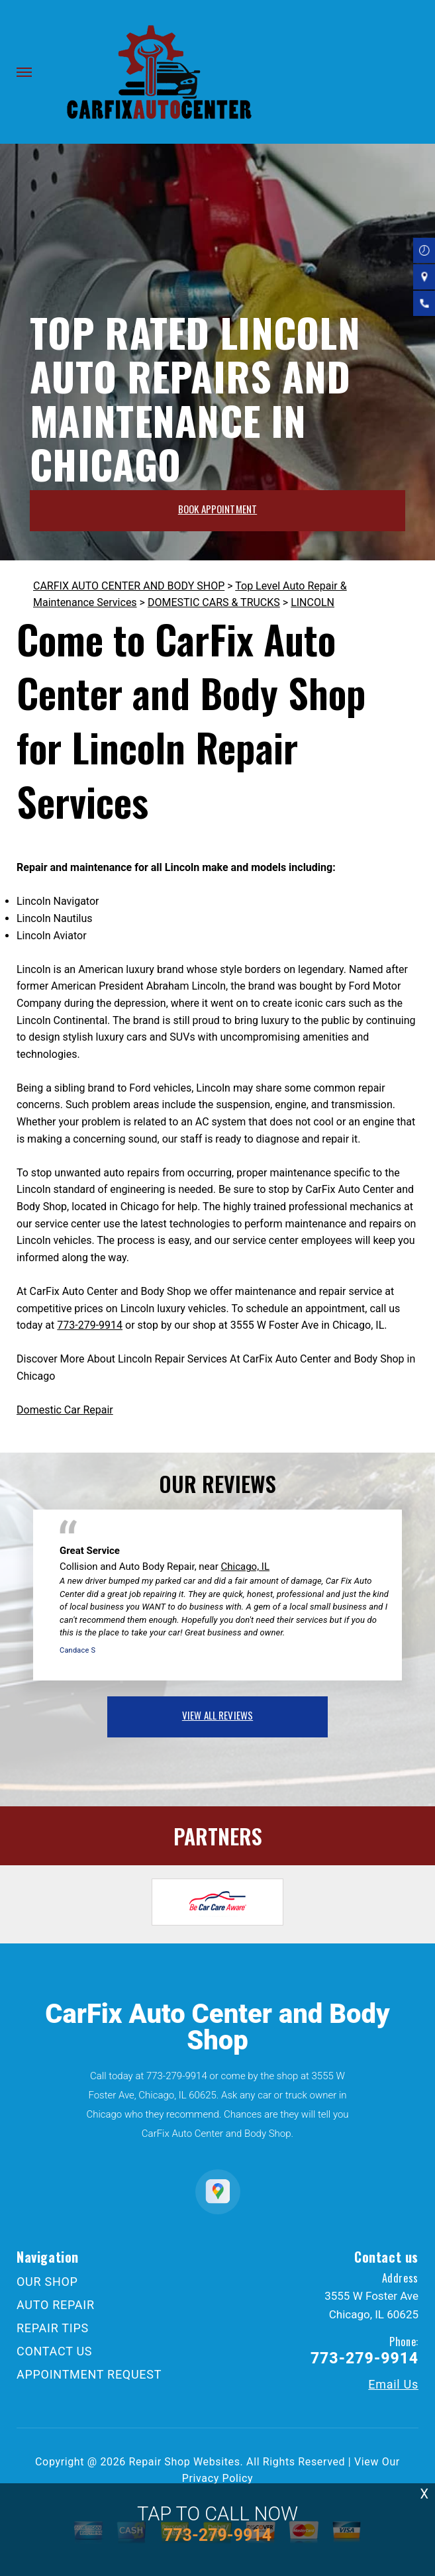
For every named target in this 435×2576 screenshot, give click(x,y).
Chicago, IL (245, 1566)
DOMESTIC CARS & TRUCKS (214, 602)
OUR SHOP (47, 2282)
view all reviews (217, 1715)
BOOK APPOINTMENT (217, 508)
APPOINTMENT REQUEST (89, 2374)
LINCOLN (312, 602)
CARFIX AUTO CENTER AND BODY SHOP (128, 586)
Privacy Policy (217, 2478)
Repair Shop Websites (184, 2461)
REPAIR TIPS (53, 2328)
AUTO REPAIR (56, 2305)
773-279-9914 (89, 1325)
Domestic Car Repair (65, 1410)
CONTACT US (54, 2351)
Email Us (393, 2385)
